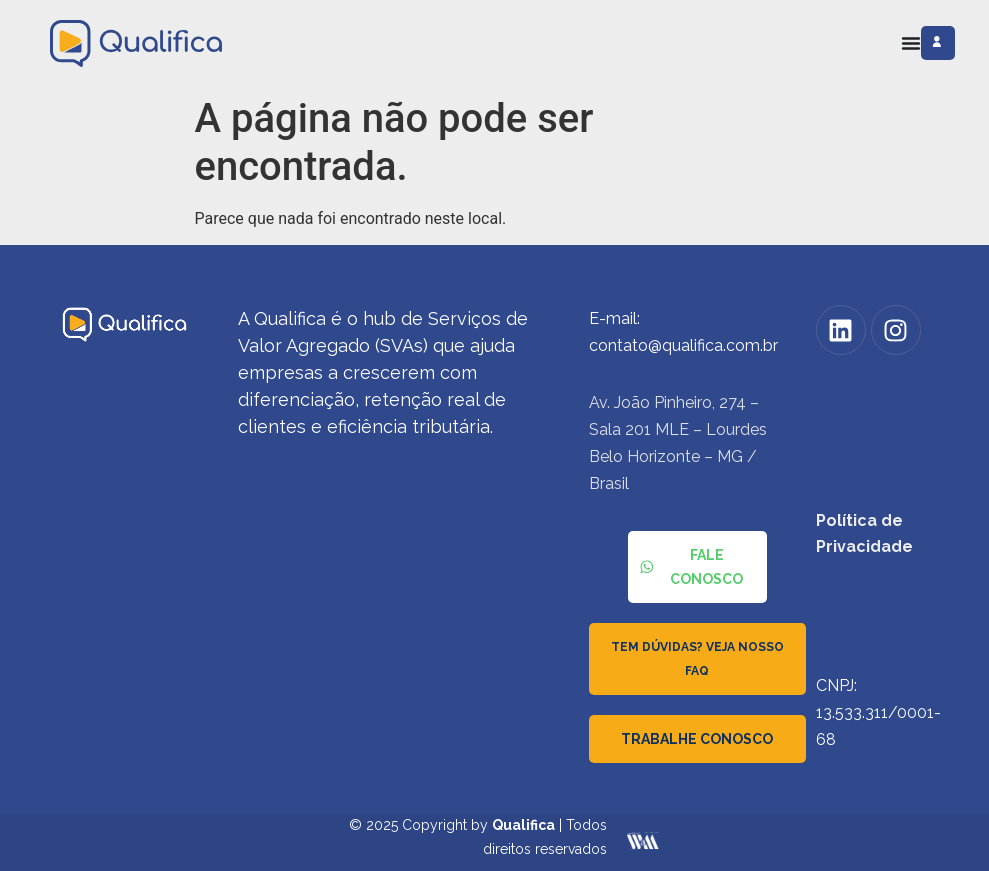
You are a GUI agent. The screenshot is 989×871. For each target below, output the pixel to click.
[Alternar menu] (911, 43)
